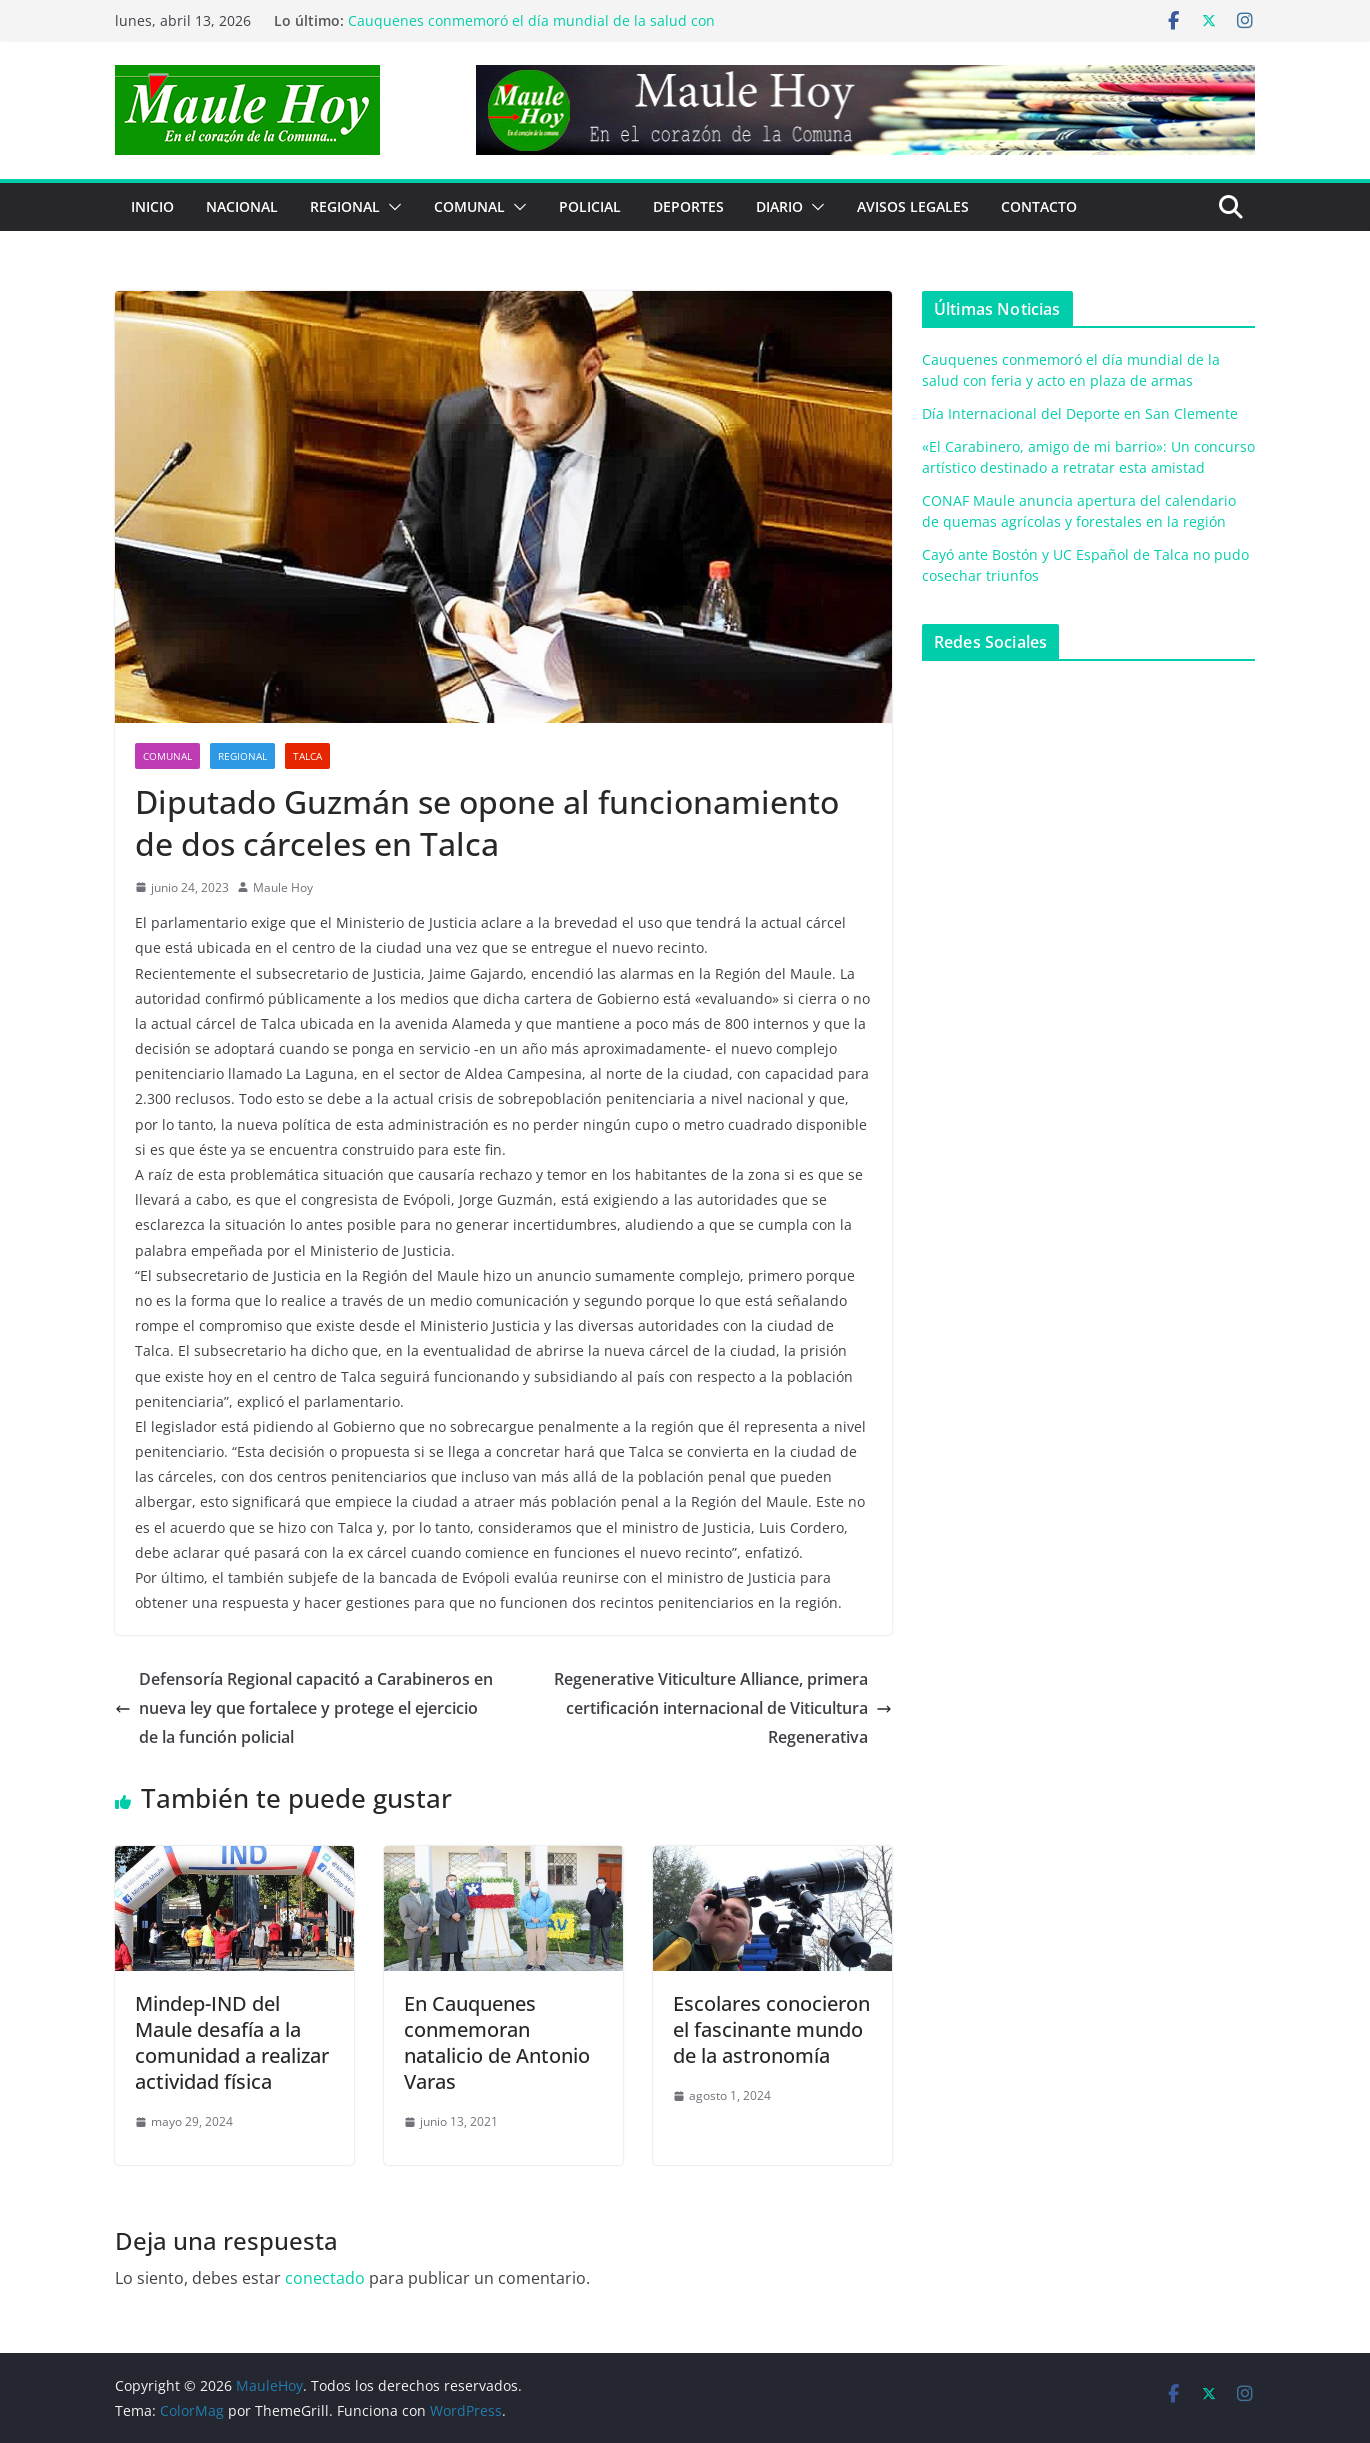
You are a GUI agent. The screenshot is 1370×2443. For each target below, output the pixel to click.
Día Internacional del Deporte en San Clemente (1080, 413)
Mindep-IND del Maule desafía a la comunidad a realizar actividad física (232, 2042)
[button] (391, 207)
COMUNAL (469, 206)
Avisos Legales (913, 206)
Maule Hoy (283, 887)
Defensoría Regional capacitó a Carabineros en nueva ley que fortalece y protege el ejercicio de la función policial (304, 1708)
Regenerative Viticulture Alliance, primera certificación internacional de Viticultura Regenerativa (723, 1708)
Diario (779, 206)
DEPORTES (688, 206)
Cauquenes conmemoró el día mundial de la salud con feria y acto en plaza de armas (531, 30)
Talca (307, 756)
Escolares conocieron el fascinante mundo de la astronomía (771, 2029)
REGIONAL (345, 206)
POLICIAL (590, 206)
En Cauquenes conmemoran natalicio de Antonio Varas (497, 2042)
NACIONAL (242, 206)
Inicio (152, 206)
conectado (325, 2278)
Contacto (1039, 206)
